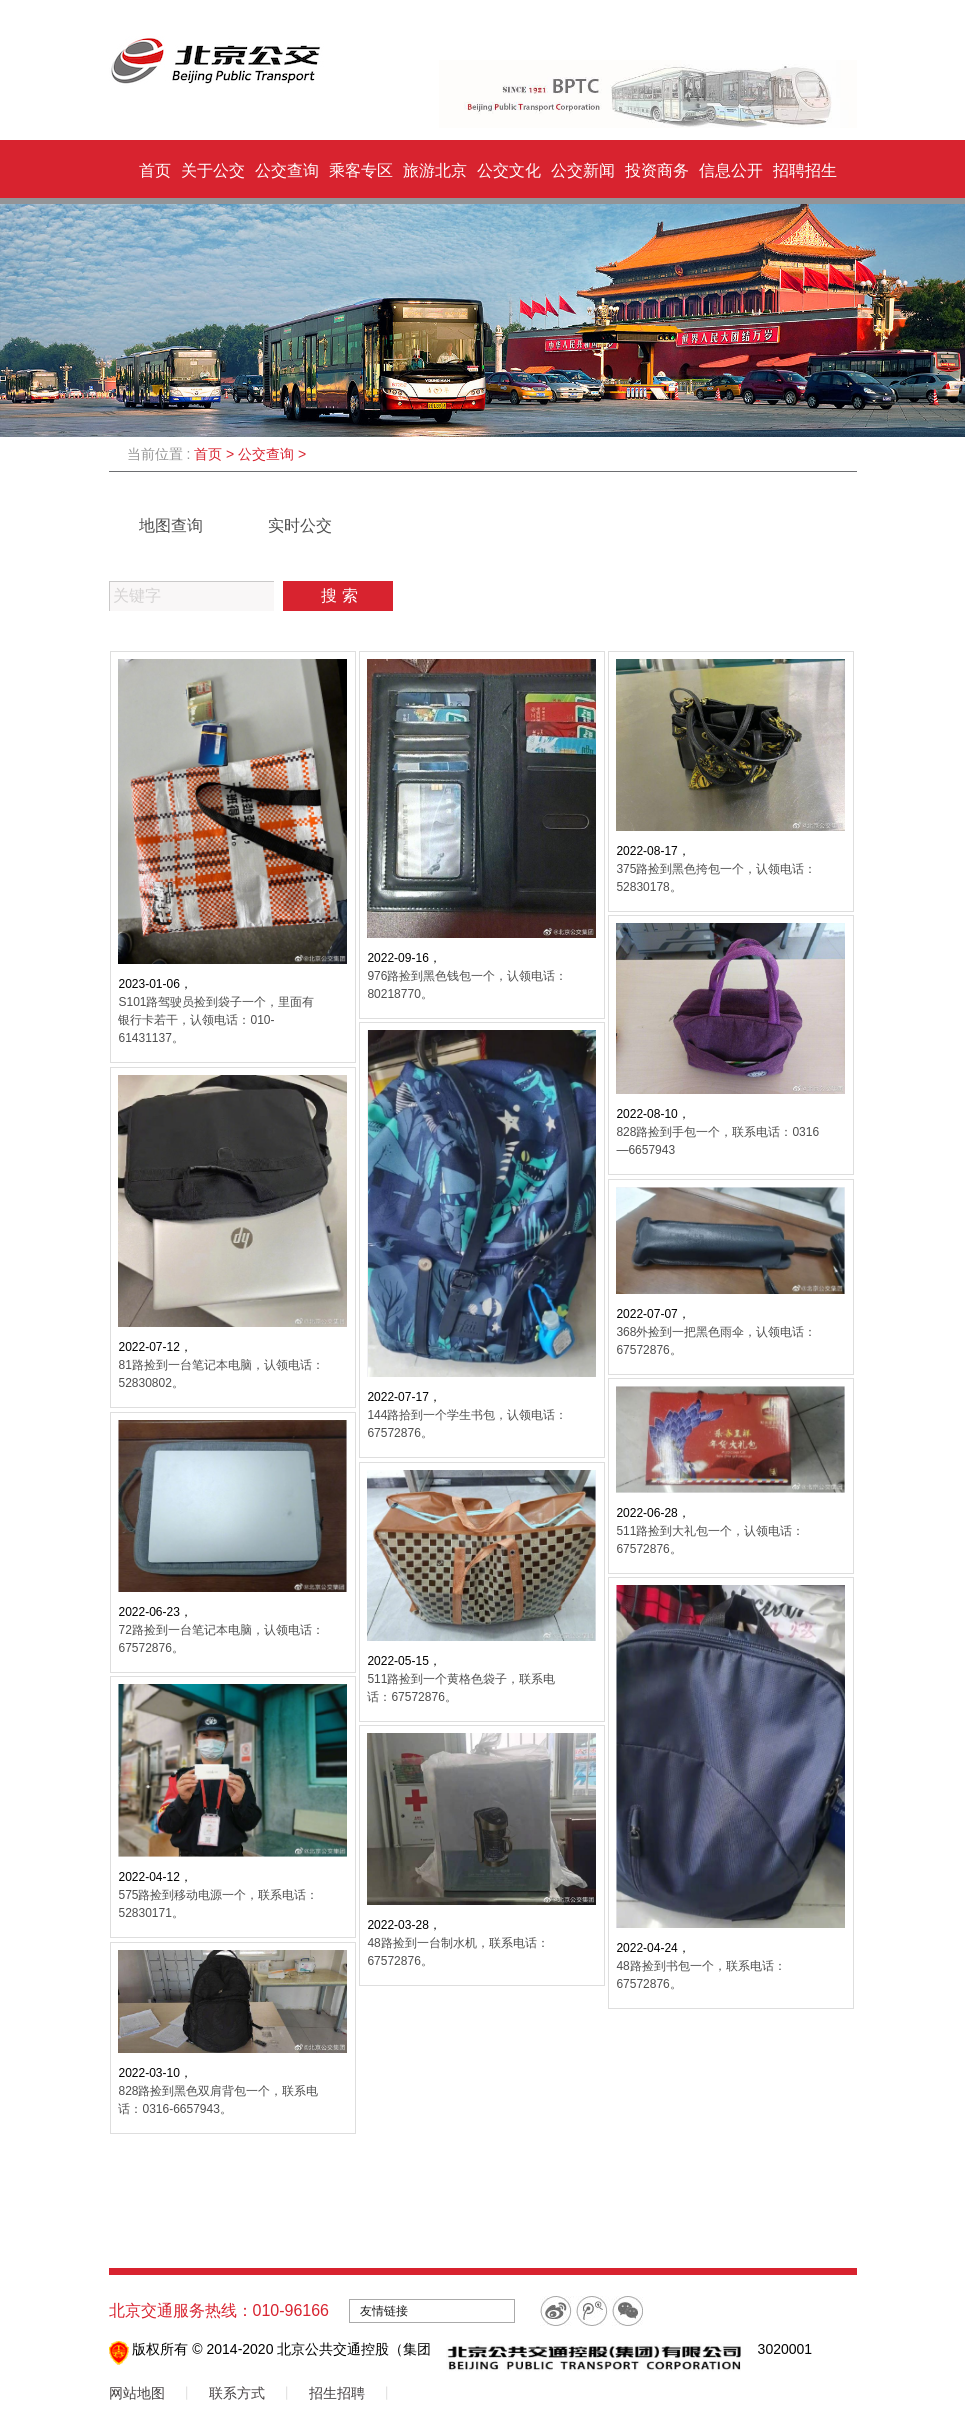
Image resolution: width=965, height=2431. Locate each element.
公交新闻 (583, 170)
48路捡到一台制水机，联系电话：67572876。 (457, 1952)
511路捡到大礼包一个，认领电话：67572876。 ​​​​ (710, 1540)
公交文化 (509, 170)
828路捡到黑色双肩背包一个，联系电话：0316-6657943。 (218, 2100)
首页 (155, 170)
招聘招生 (805, 170)
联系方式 (237, 2393)
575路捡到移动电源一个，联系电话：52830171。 (218, 1904)
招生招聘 (337, 2393)
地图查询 (171, 525)
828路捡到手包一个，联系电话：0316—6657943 (717, 1141)
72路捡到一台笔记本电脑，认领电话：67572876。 (220, 1639)
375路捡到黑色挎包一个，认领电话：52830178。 (716, 878)
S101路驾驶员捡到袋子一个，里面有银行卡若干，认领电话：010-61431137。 (216, 1020)
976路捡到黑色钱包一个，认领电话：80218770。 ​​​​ (467, 985)
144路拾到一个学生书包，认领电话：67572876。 (467, 1424)
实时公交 (300, 525)
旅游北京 (435, 170)
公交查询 (287, 170)
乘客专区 (361, 170)
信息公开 (731, 170)
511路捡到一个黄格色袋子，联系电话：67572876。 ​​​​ (461, 1688)
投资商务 (657, 170)
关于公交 (213, 170)
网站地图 (137, 2393)
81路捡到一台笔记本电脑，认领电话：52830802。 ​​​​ (220, 1374)
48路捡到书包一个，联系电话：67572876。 (700, 1975)
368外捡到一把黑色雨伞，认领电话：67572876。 (716, 1341)
